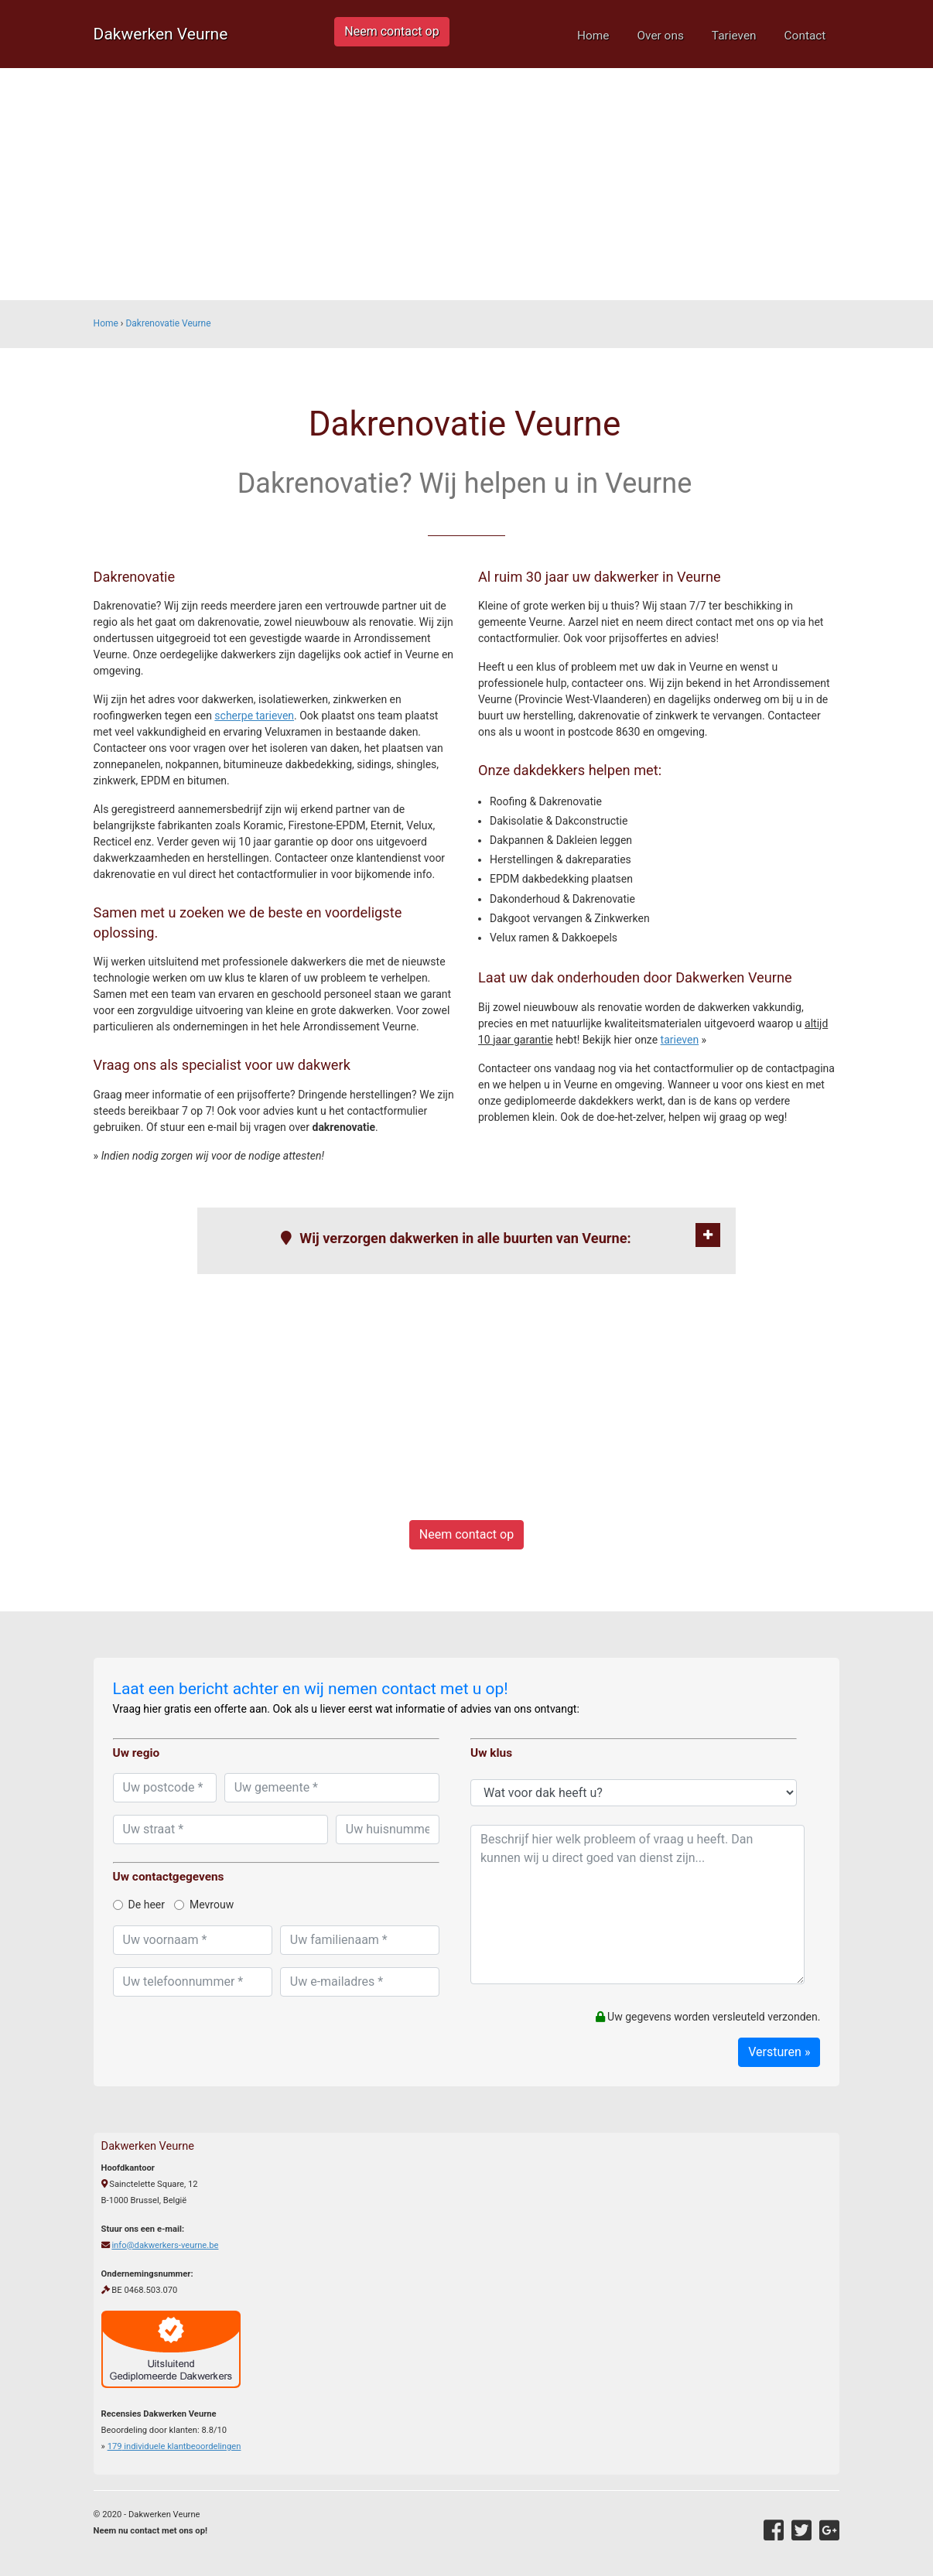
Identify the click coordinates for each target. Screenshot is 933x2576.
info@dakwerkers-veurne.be (164, 2245)
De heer (139, 1904)
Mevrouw (204, 1904)
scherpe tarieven (254, 715)
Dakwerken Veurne (161, 34)
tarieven (680, 1039)
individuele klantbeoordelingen (174, 2446)
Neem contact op (391, 31)
